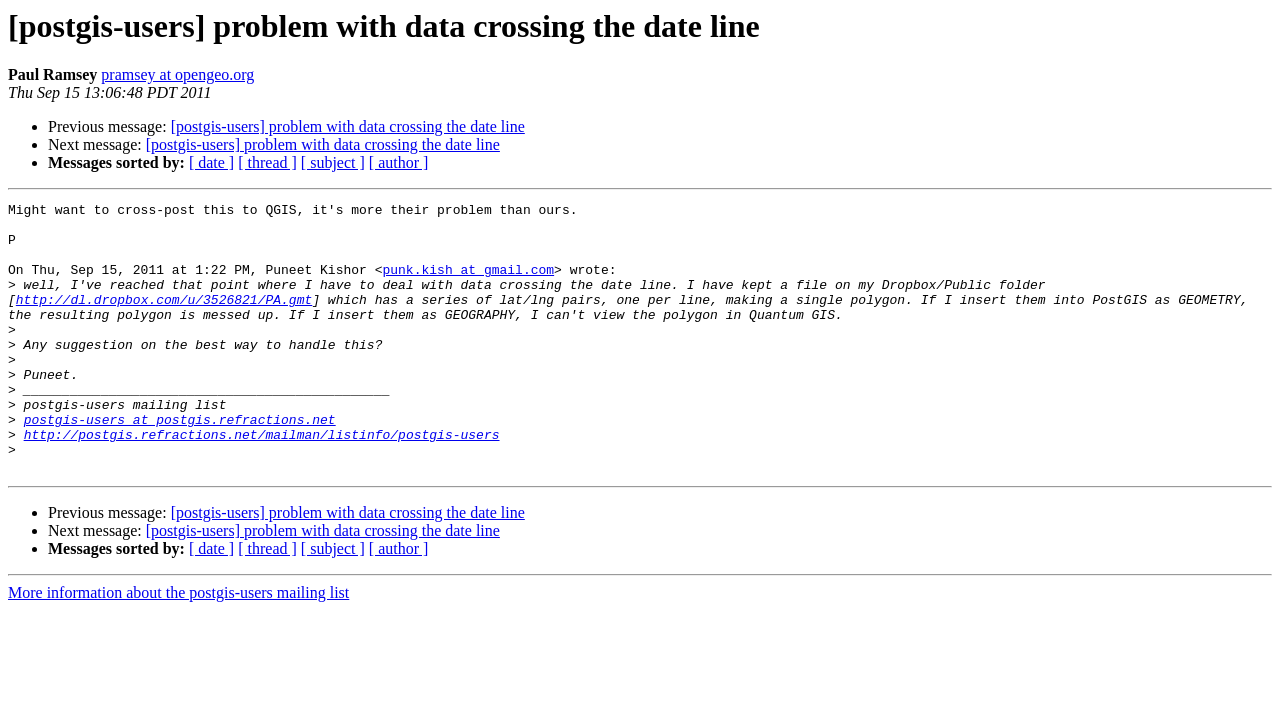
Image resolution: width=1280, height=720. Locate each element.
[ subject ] (333, 162)
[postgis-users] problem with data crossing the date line (348, 126)
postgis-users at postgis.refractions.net (180, 464)
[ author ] (399, 162)
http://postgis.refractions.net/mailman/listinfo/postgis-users (262, 482)
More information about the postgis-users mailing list (178, 646)
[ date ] (211, 162)
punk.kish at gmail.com (468, 284)
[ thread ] (267, 162)
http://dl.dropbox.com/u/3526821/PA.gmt (164, 320)
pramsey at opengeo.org (177, 74)
